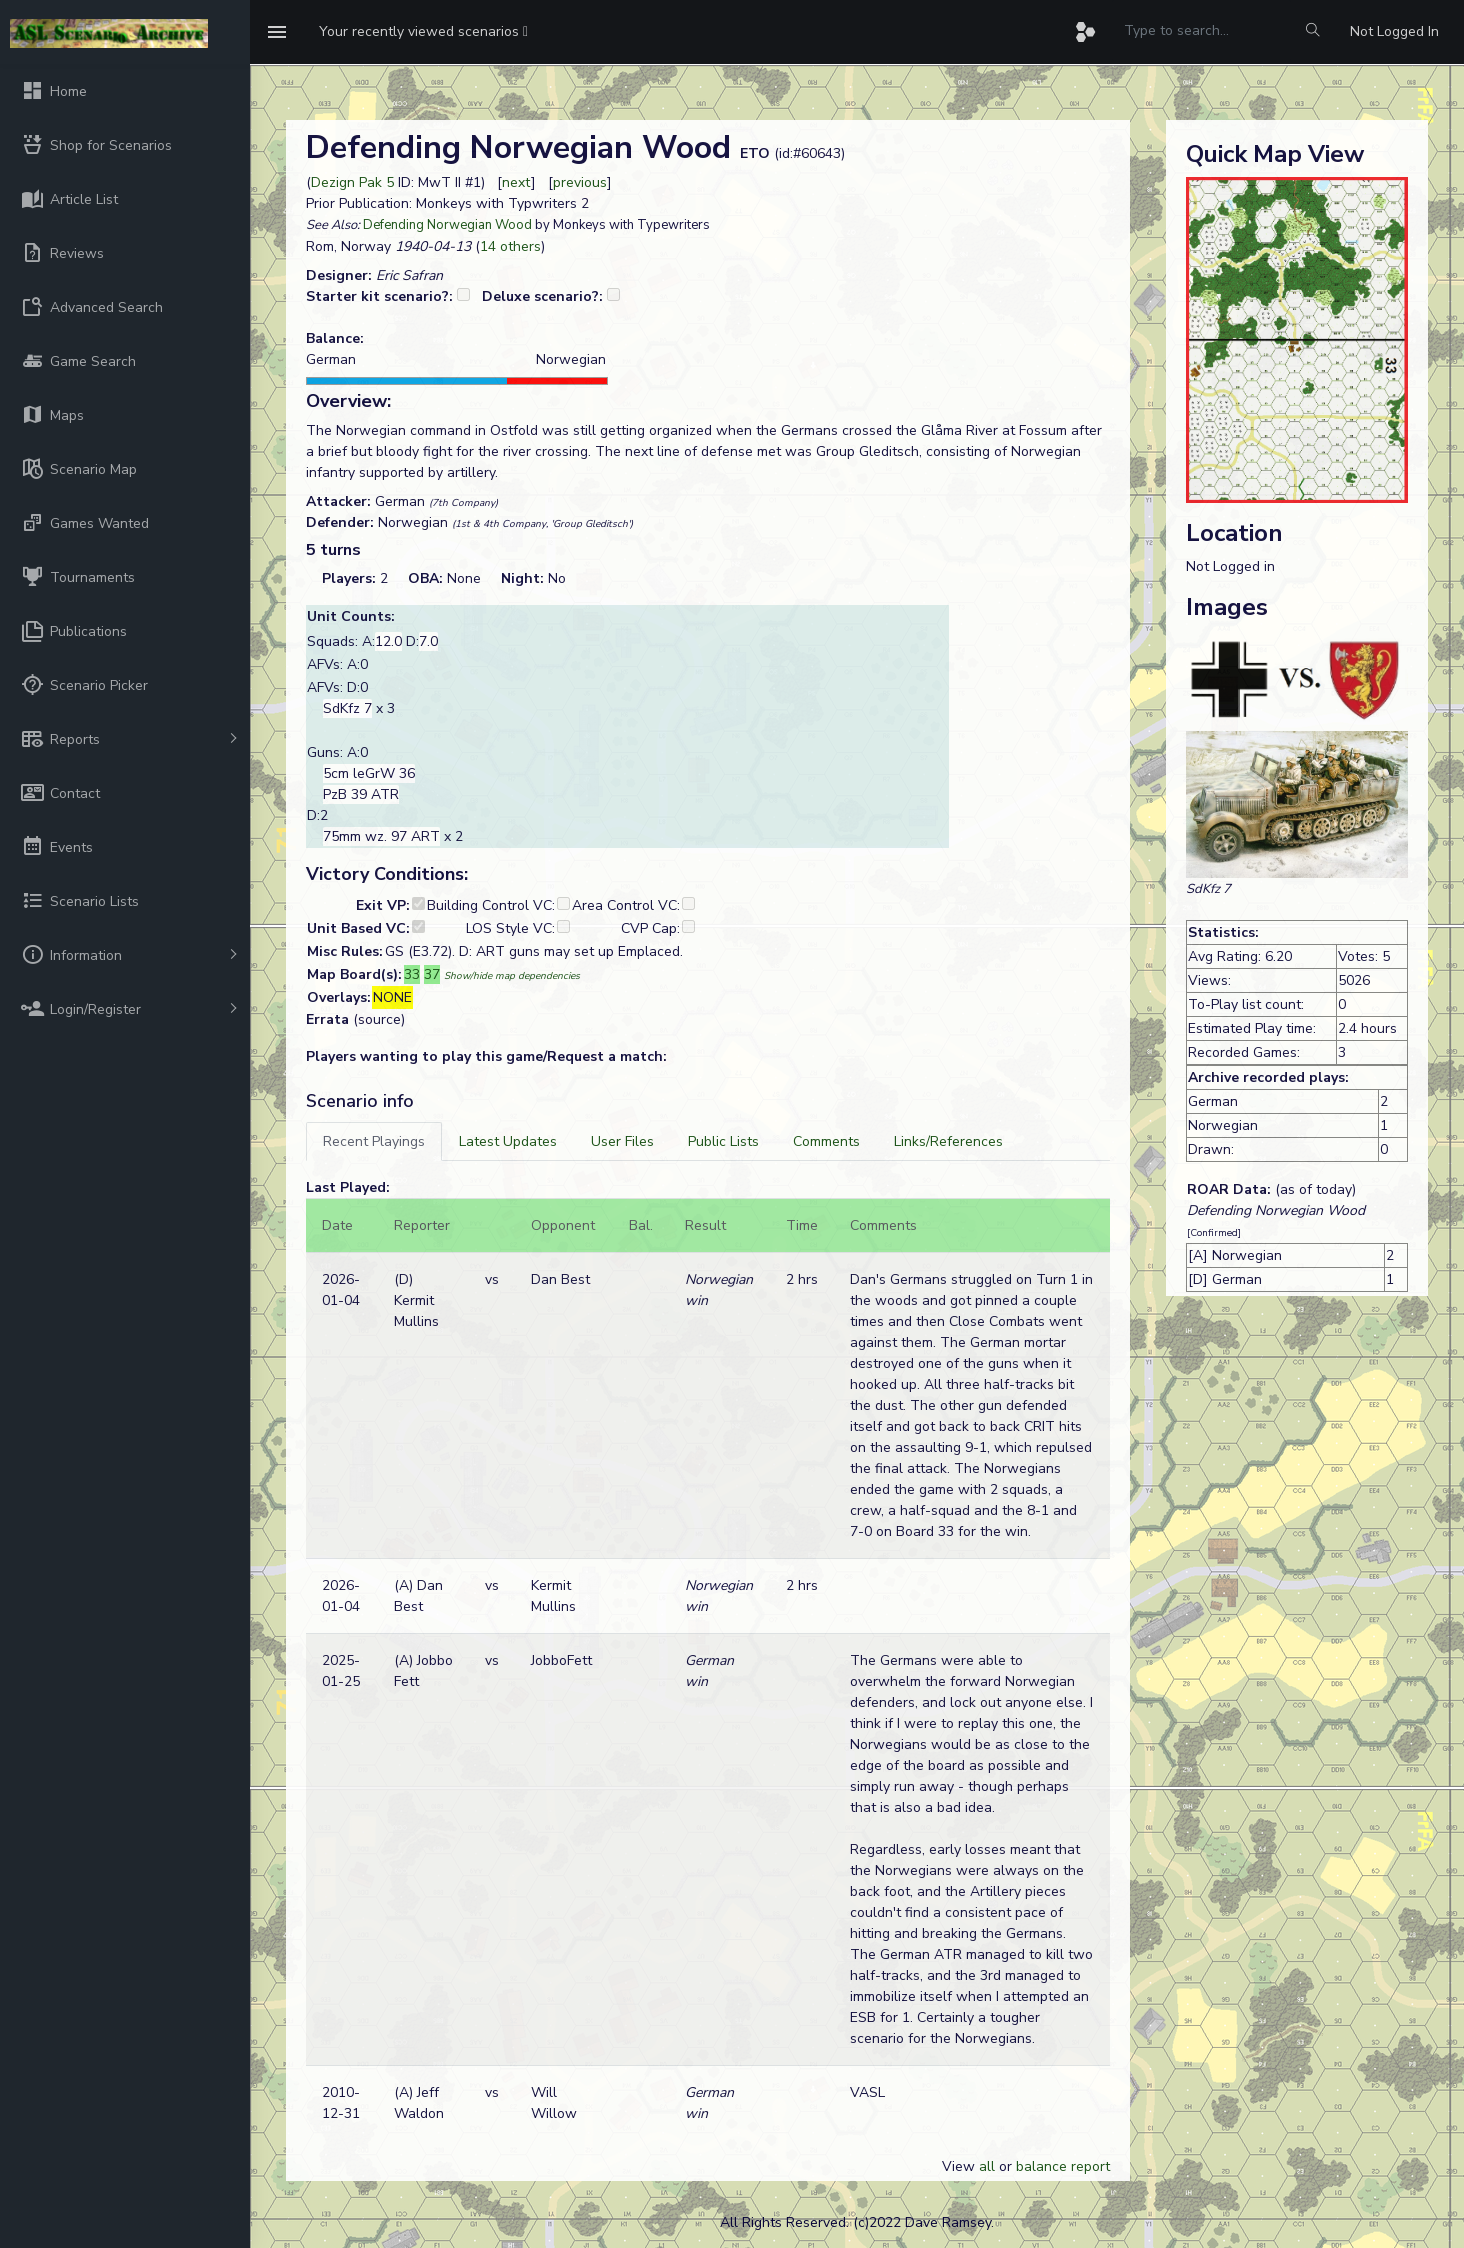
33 (412, 974)
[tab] (374, 1141)
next (516, 182)
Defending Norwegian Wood (447, 225)
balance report (1063, 2166)
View (960, 2166)
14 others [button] (510, 246)
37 (432, 974)
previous (580, 182)
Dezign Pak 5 (352, 182)
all (987, 2166)
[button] (423, 32)
